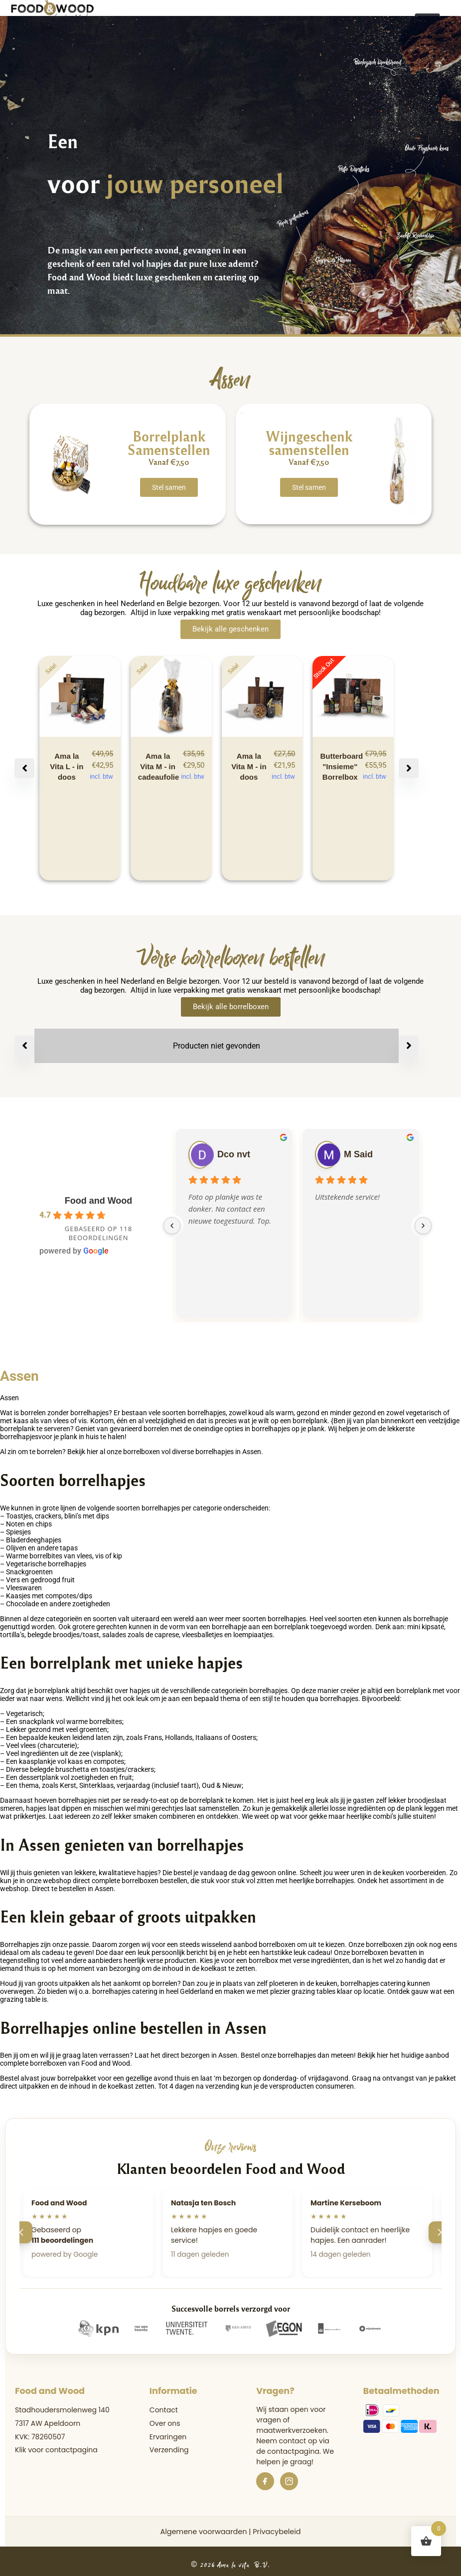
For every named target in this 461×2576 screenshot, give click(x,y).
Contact (164, 2410)
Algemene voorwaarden (203, 2532)
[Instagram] (289, 2481)
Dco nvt (233, 1154)
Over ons (165, 2423)
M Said (358, 1154)
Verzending (169, 2450)
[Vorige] (21, 2232)
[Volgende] (440, 2232)
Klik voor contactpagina (56, 2450)
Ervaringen (168, 2437)
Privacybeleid (277, 2532)
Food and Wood (99, 1201)
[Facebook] (265, 2481)
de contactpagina (287, 2451)
